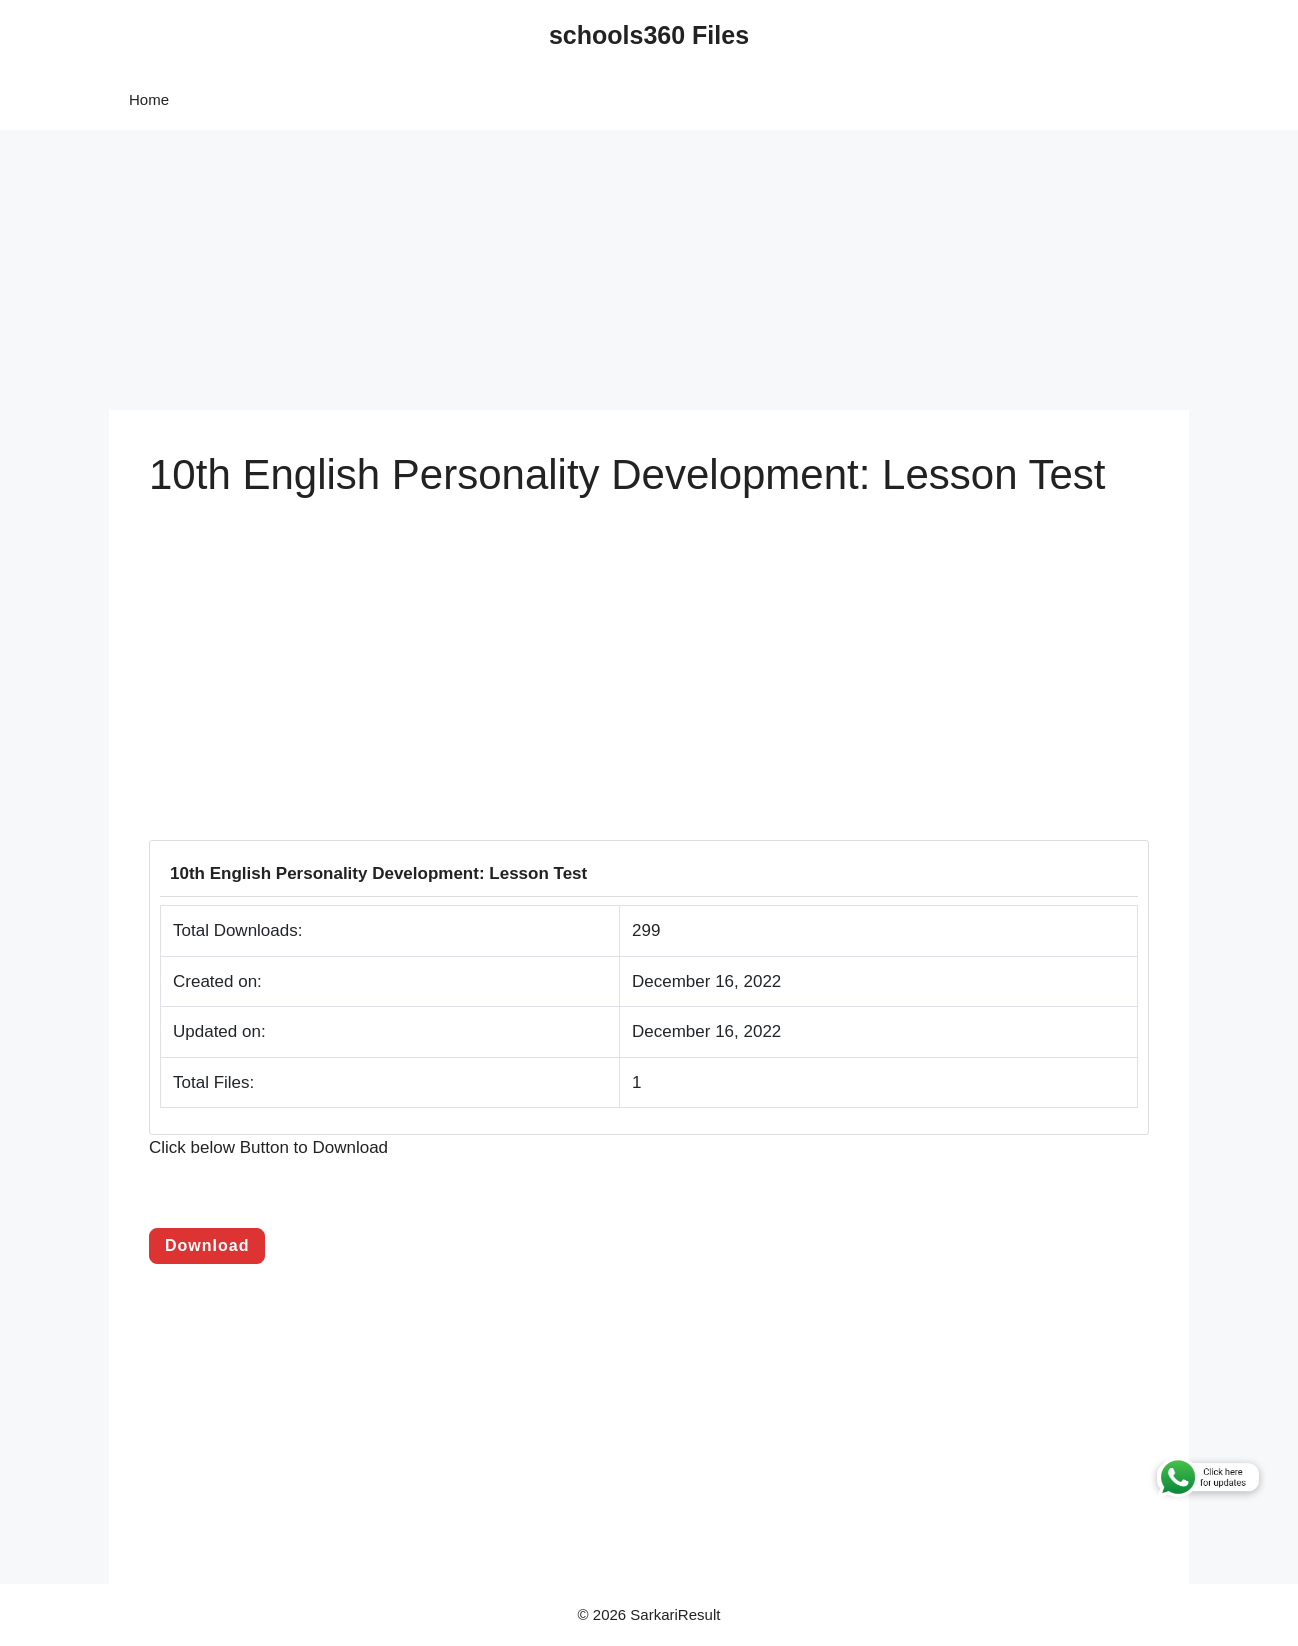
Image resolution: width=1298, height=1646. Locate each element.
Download (207, 1245)
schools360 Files (649, 35)
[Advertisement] (600, 270)
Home (149, 99)
